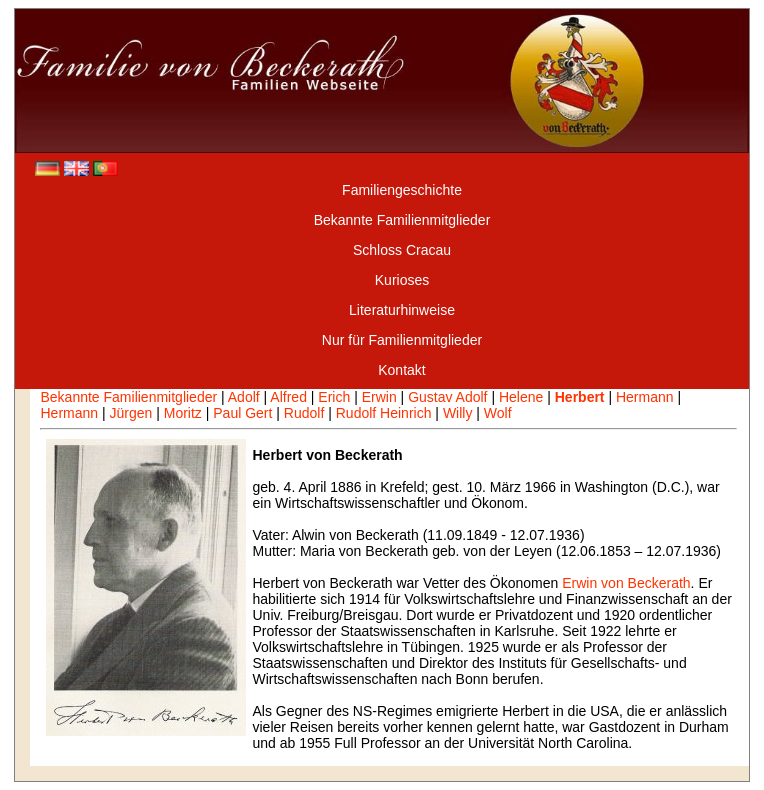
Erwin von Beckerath (626, 583)
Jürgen (131, 413)
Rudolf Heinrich (384, 413)
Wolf (498, 413)
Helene (521, 397)
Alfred (288, 397)
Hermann (645, 397)
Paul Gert (242, 413)
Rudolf (304, 413)
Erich (334, 397)
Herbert (580, 397)
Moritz (183, 413)
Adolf (244, 397)
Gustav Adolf (447, 397)
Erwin (379, 397)
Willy (458, 413)
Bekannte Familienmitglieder (128, 397)
